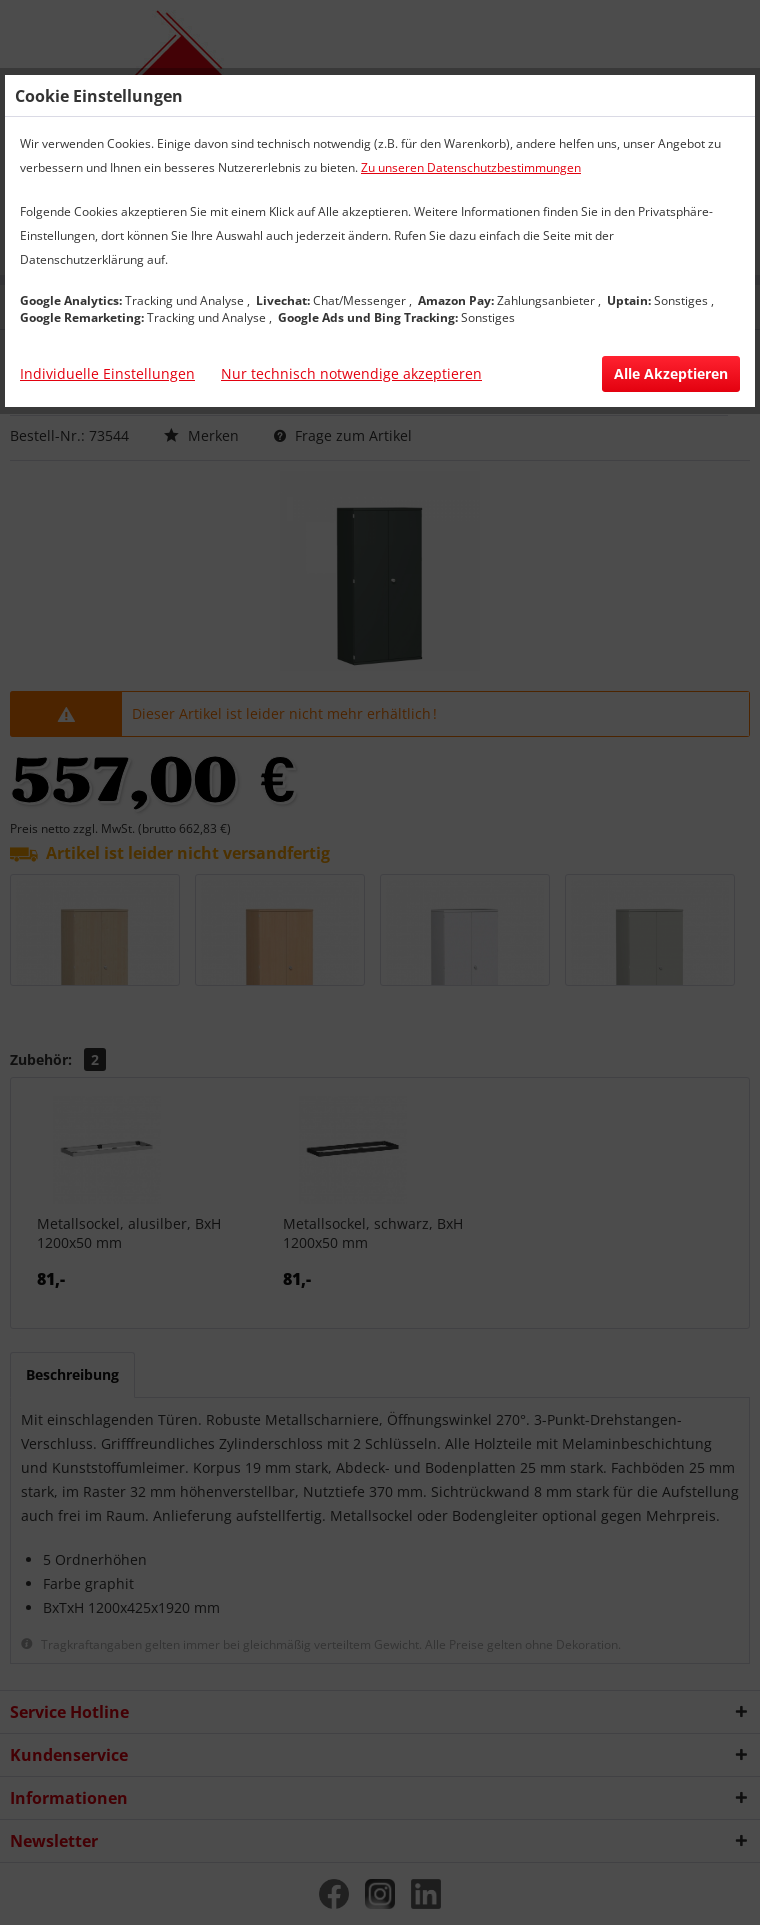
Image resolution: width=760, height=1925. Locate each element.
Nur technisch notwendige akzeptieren (351, 373)
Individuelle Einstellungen (107, 373)
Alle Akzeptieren (671, 373)
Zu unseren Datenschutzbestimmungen (471, 167)
